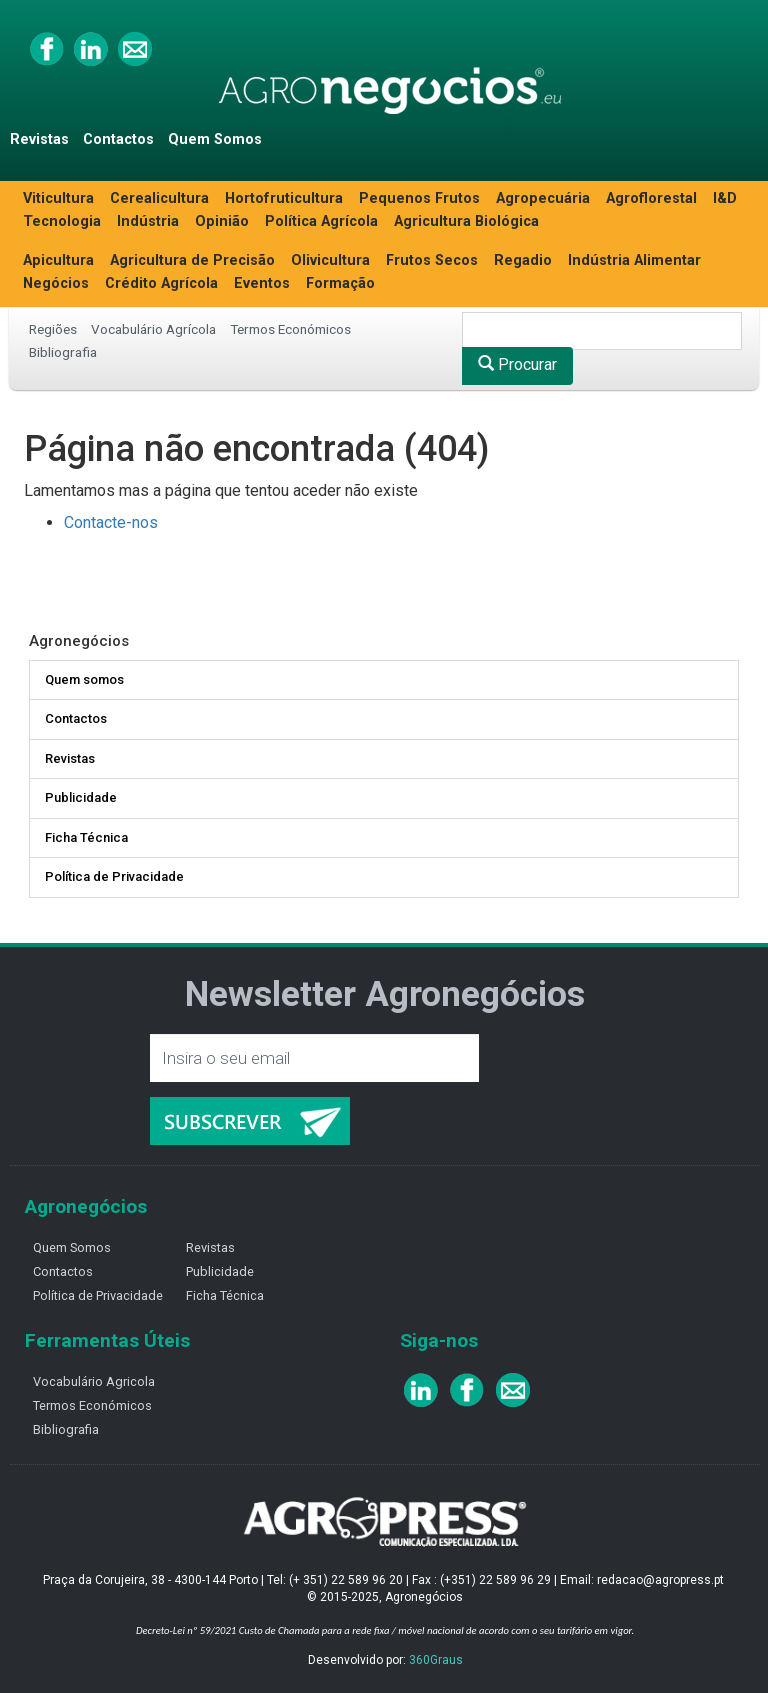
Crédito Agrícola (161, 283)
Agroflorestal (651, 198)
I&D (725, 198)
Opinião (222, 221)
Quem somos (84, 679)
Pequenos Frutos (419, 198)
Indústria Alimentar (634, 260)
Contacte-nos (111, 522)
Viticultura (58, 198)
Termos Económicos (290, 329)
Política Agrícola (321, 221)
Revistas (39, 139)
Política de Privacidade (114, 876)
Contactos (118, 139)
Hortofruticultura (284, 198)
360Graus (436, 1660)
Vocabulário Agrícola (153, 329)
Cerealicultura (159, 198)
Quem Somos (215, 139)
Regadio (523, 260)
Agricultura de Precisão (192, 260)
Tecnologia (62, 221)
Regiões (53, 329)
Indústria (148, 221)
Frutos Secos (432, 260)
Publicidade (81, 797)
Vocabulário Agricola (94, 1381)
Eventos (262, 283)
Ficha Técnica (86, 837)
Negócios (56, 283)
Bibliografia (63, 352)
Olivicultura (330, 260)
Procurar (517, 364)
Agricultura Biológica (466, 221)
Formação (340, 283)
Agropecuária (543, 198)
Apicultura (58, 260)
